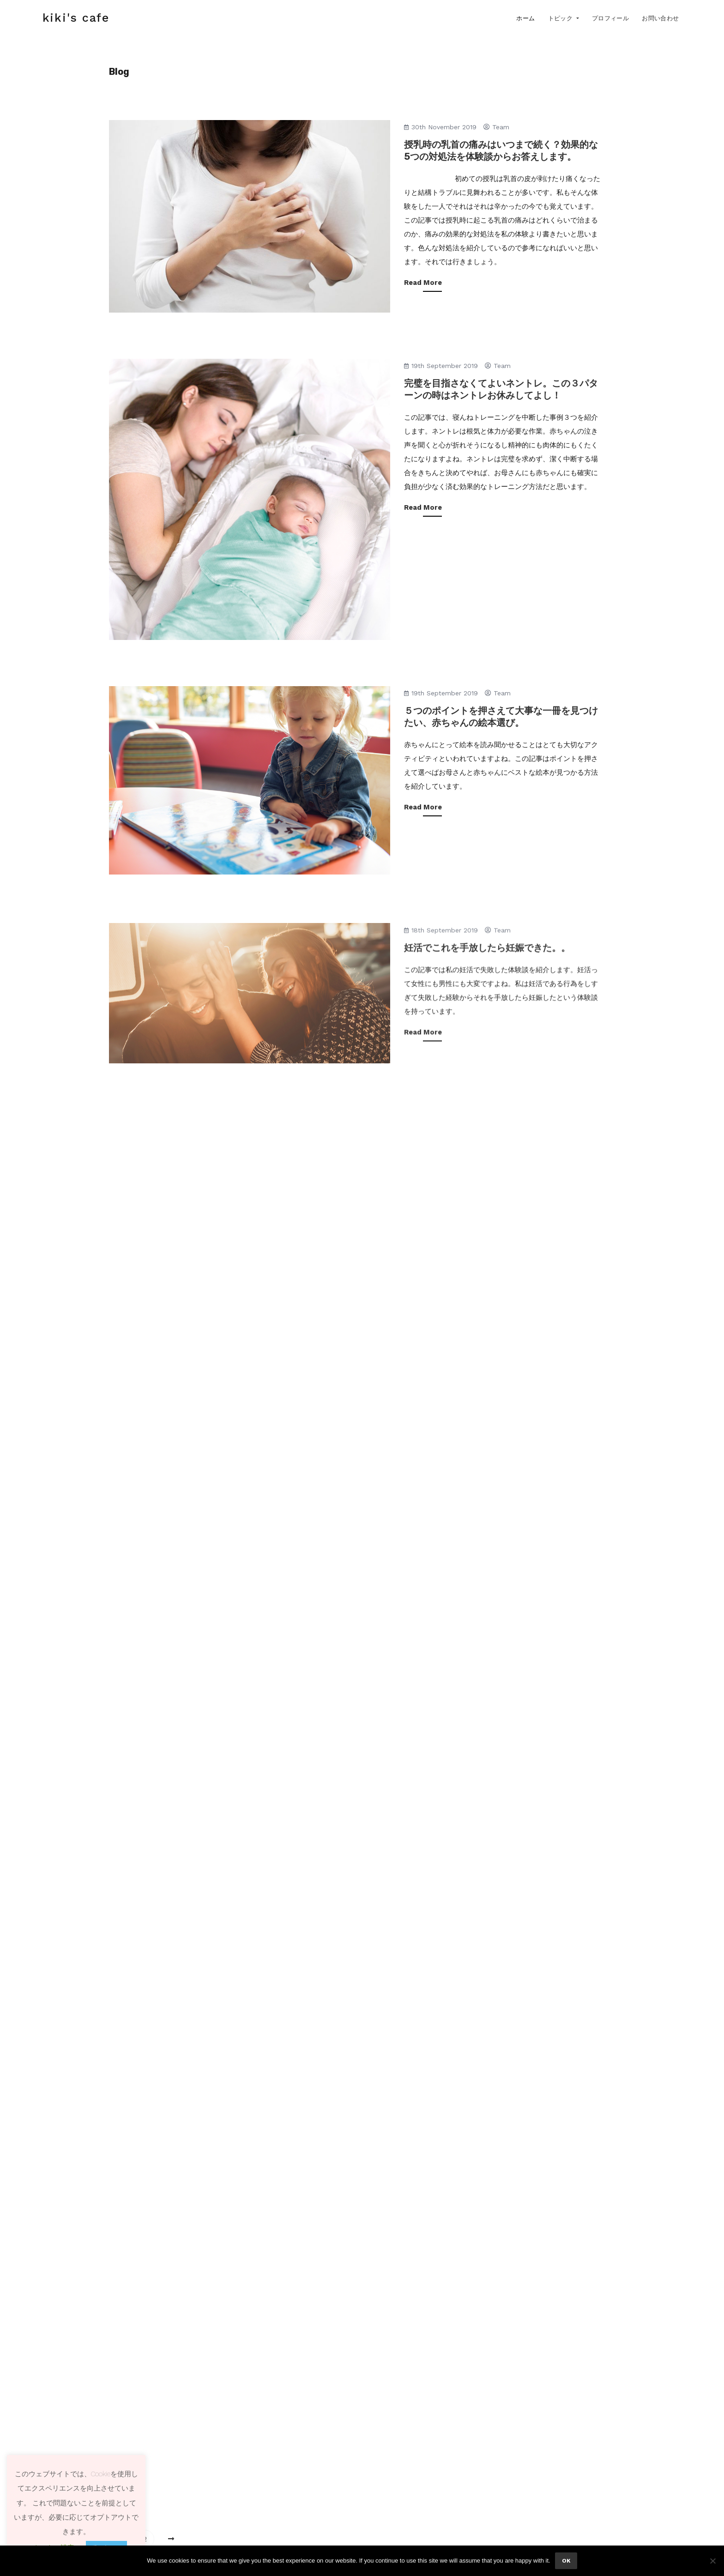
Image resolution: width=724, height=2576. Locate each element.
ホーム (525, 18)
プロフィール (610, 18)
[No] (712, 2560)
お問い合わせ (660, 18)
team (496, 127)
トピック (561, 18)
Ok (566, 2561)
